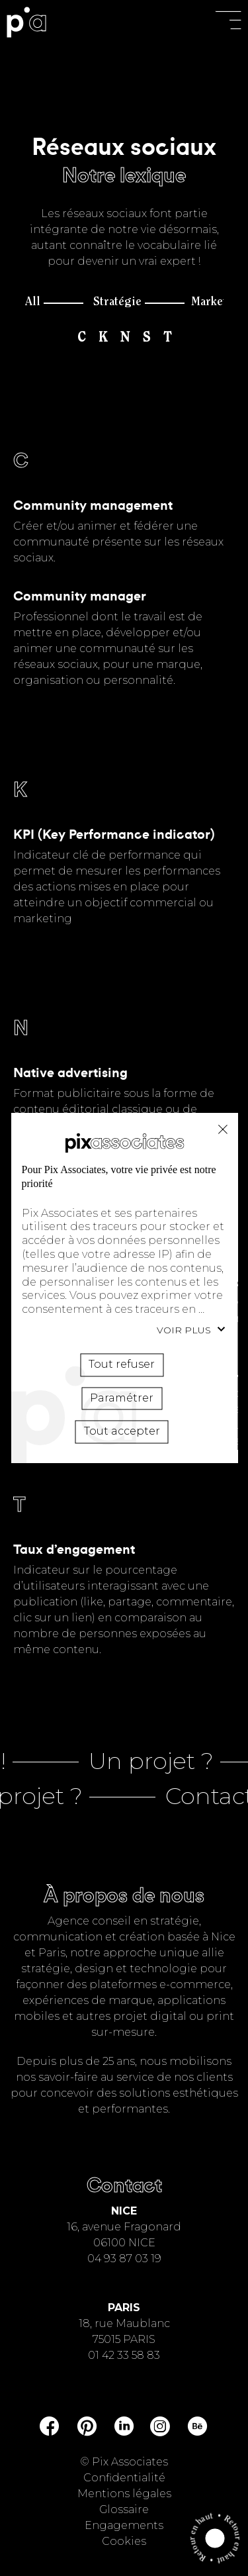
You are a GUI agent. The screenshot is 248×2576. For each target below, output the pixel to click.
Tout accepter (121, 1431)
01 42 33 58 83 (124, 2355)
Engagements (124, 2525)
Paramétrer (121, 1397)
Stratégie (117, 303)
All (32, 303)
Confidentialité (124, 2477)
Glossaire (124, 2509)
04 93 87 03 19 (124, 2258)
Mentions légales (124, 2493)
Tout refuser (222, 1129)
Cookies (124, 2541)
